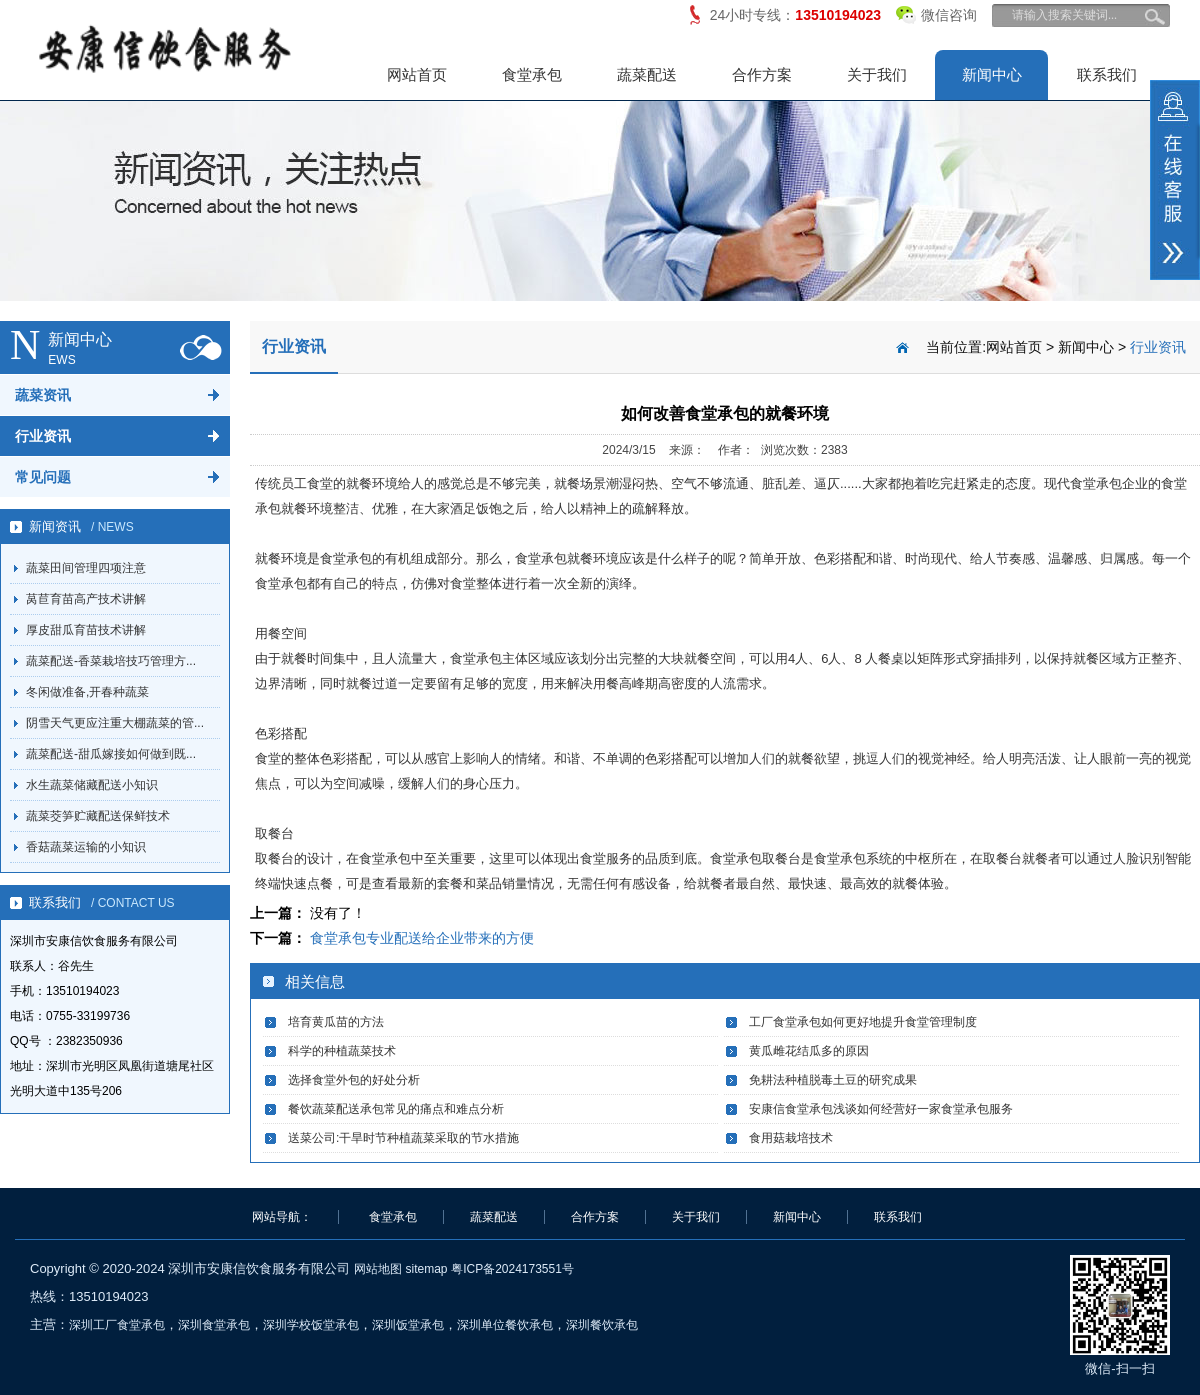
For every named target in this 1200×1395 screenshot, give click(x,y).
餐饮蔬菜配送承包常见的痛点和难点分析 (396, 1109)
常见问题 (43, 477)
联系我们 (1107, 74)
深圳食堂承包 (214, 1325)
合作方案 (762, 74)
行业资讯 (43, 436)
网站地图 (378, 1269)
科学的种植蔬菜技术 (342, 1051)
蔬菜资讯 (43, 395)
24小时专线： (795, 15)
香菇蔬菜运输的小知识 (86, 847)
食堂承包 (532, 74)
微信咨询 (936, 11)
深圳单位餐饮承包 (505, 1325)
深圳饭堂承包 (408, 1325)
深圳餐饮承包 (602, 1325)
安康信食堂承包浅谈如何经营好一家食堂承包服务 (881, 1109)
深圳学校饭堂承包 (311, 1325)
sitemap (426, 1269)
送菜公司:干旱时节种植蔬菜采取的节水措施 (403, 1138)
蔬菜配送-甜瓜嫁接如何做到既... (111, 754)
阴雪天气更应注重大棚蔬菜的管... (115, 723)
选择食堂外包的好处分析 (354, 1080)
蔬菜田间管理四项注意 (86, 568)
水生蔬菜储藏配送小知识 (92, 785)
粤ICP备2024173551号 (512, 1269)
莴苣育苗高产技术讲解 (86, 599)
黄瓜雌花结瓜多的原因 (809, 1051)
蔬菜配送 (647, 74)
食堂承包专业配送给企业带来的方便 (422, 938)
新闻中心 (992, 74)
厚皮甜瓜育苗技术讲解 (86, 630)
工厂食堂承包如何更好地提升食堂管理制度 (863, 1022)
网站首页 (417, 74)
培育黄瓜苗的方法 (336, 1022)
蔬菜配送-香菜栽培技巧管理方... (111, 661)
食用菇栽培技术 (791, 1138)
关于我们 (877, 74)
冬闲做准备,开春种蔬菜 (87, 692)
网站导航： (282, 1217)
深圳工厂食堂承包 (117, 1325)
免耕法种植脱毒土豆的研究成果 (833, 1080)
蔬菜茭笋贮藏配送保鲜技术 (98, 816)
